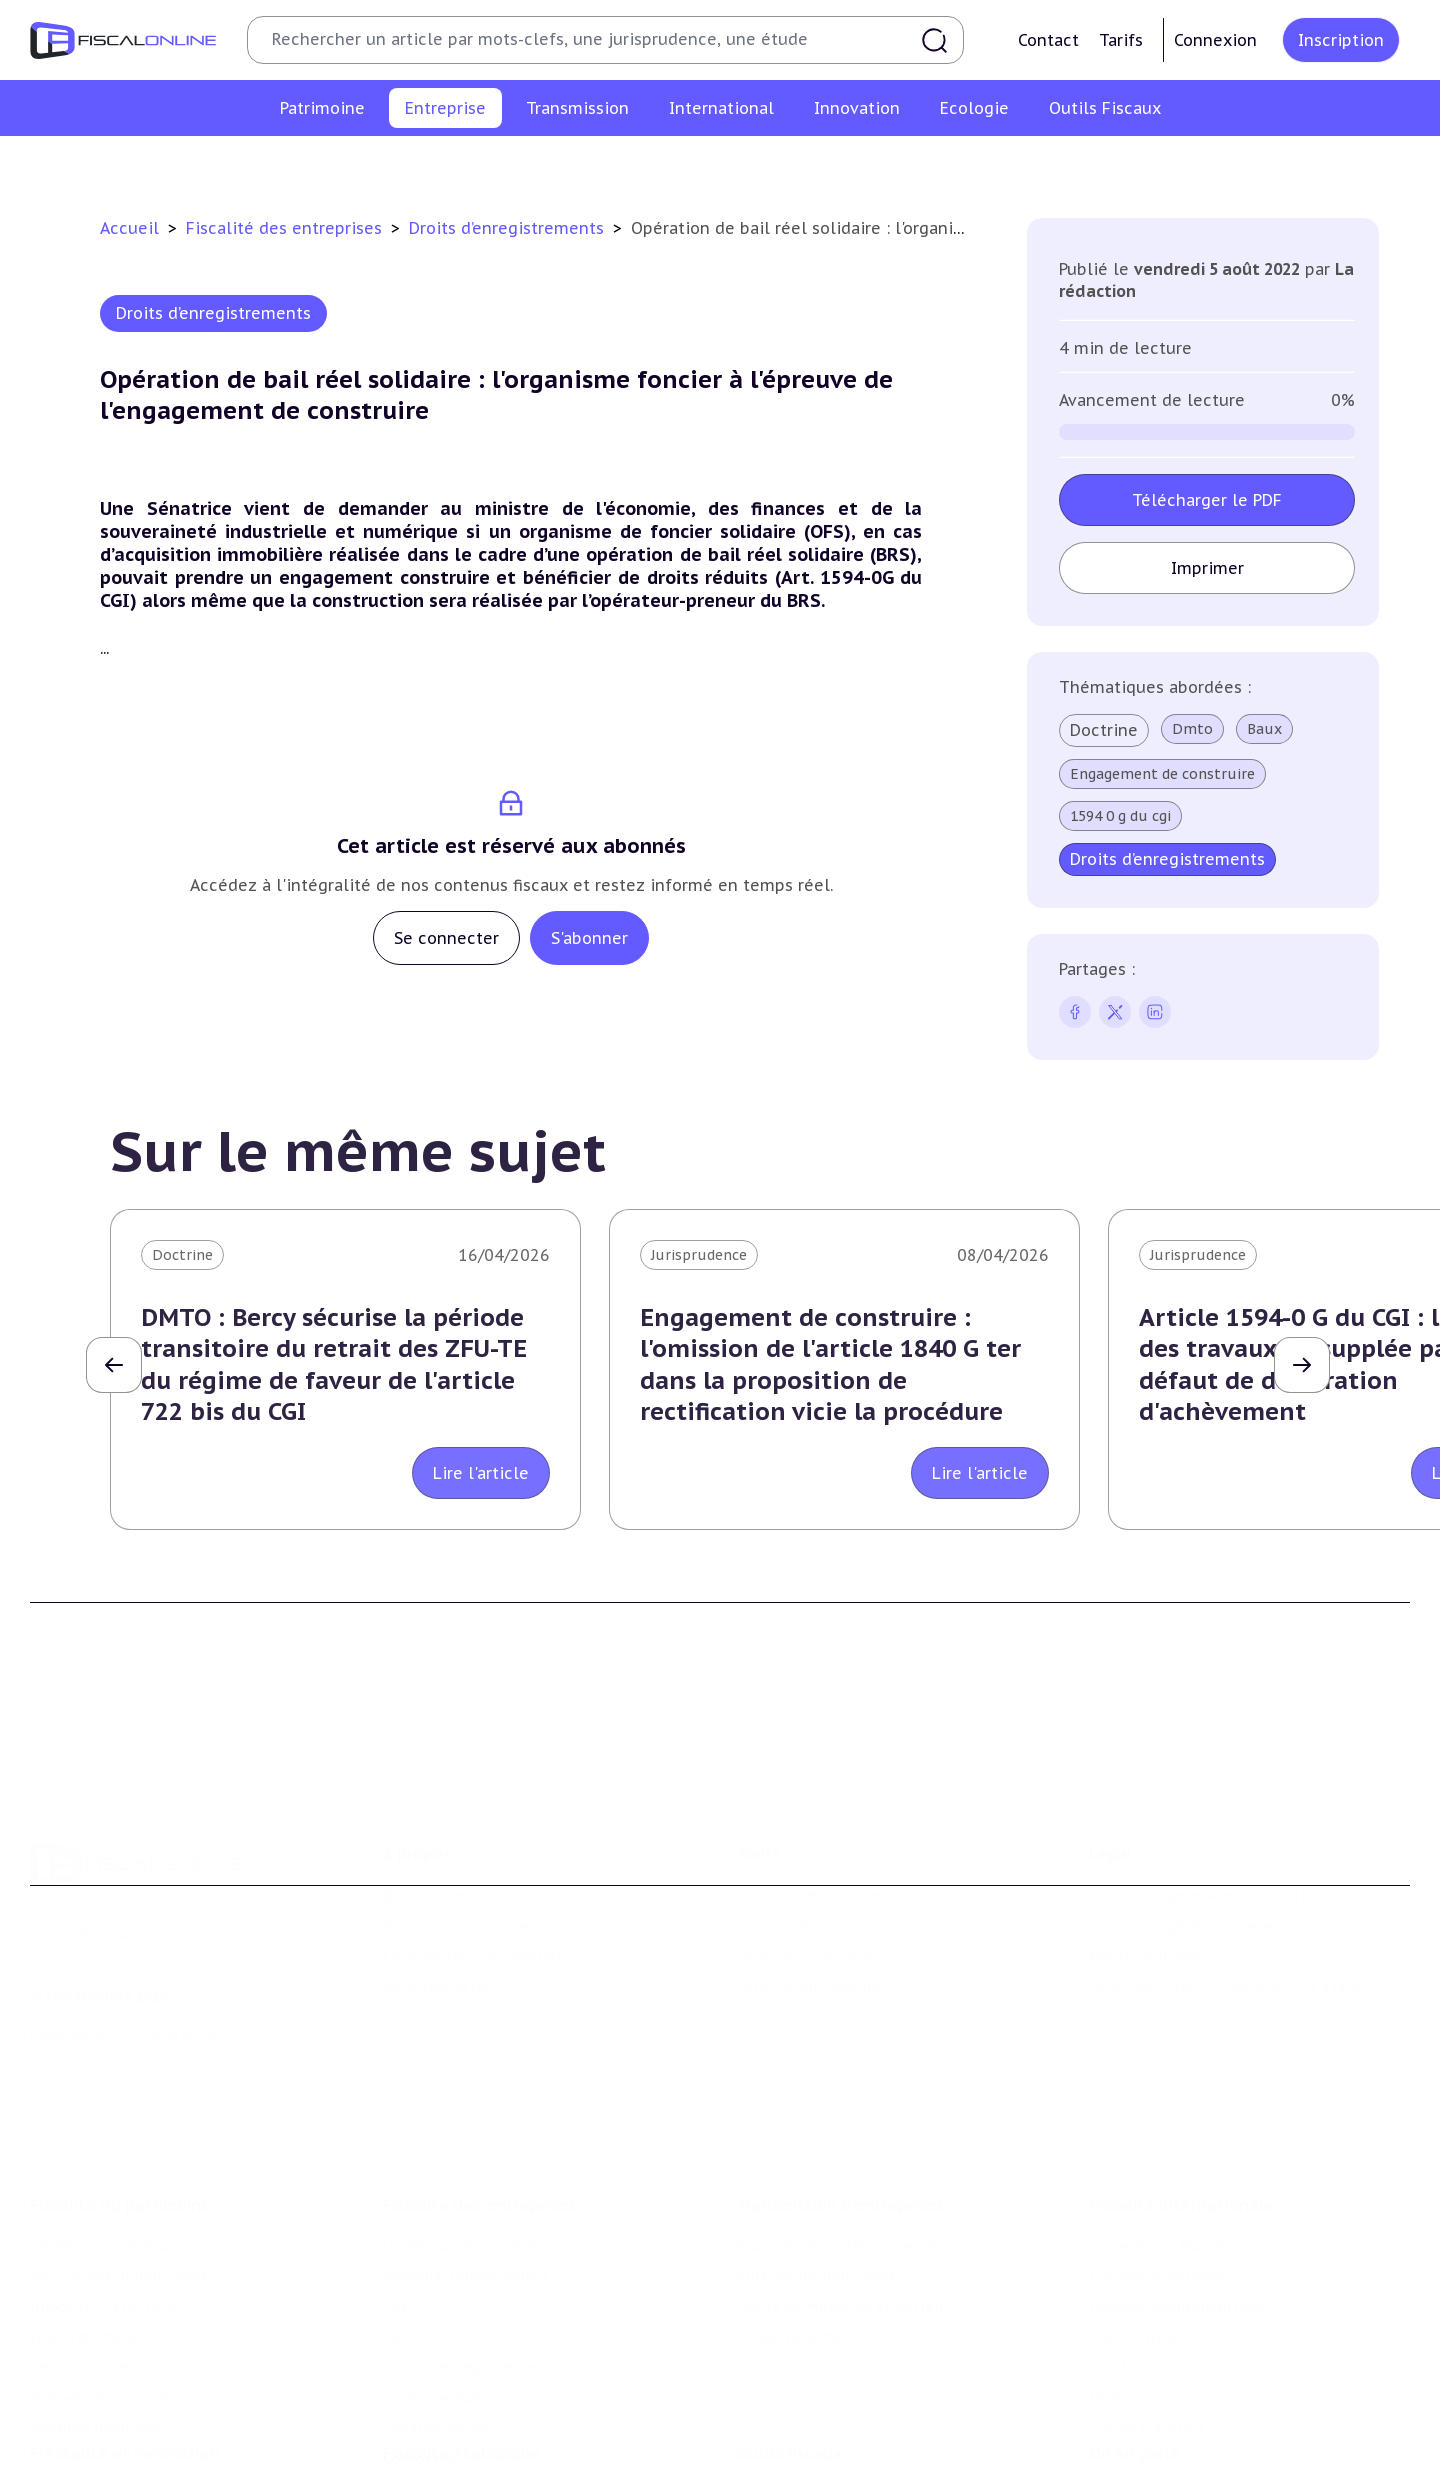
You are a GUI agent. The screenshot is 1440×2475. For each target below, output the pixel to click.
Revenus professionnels (488, 164)
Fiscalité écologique (461, 2451)
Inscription (1341, 40)
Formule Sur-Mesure (808, 1984)
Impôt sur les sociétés (303, 164)
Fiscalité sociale (1066, 164)
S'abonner (589, 938)
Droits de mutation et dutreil (839, 2304)
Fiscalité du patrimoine (120, 2202)
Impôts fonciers (86, 2364)
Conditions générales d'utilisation (1206, 1893)
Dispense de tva (790, 2334)
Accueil (129, 228)
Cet (654, 164)
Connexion (1215, 40)
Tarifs (1121, 40)
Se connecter (446, 938)
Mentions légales (1148, 1954)
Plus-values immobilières (119, 2273)
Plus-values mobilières (816, 2273)
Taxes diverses (937, 164)
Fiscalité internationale (1181, 2202)
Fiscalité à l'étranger (1159, 2273)
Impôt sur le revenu (100, 2243)
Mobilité (1118, 2395)
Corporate (1180, 164)
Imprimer (1207, 568)
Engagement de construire (1162, 774)
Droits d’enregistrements (777, 164)
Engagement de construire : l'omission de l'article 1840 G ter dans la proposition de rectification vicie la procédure (830, 1364)
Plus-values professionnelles (837, 2243)
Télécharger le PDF (1207, 500)
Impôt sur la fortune (104, 2304)
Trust (1108, 2364)
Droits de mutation (98, 2334)
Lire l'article (481, 1473)
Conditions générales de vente (1193, 1923)
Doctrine (1104, 730)
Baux (1264, 729)
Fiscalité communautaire (1177, 2304)
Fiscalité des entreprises (286, 228)
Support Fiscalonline (455, 1923)
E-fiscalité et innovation (124, 2451)
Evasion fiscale (1139, 2334)
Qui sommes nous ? (452, 1893)
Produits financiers (95, 2425)
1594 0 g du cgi (1120, 816)
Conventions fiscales (1160, 2243)
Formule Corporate (803, 1954)
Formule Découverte (808, 1893)
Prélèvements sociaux (106, 2395)
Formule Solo (783, 1923)
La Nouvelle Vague (163, 2033)
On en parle (1134, 2451)
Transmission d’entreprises (840, 2202)
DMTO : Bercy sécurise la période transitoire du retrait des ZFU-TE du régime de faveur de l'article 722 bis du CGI (334, 1364)
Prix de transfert (1147, 2425)
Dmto (1192, 729)
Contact (1048, 40)
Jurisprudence (699, 1255)
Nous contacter (437, 1984)
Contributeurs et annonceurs (486, 1954)
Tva (606, 164)
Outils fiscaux (789, 2451)
